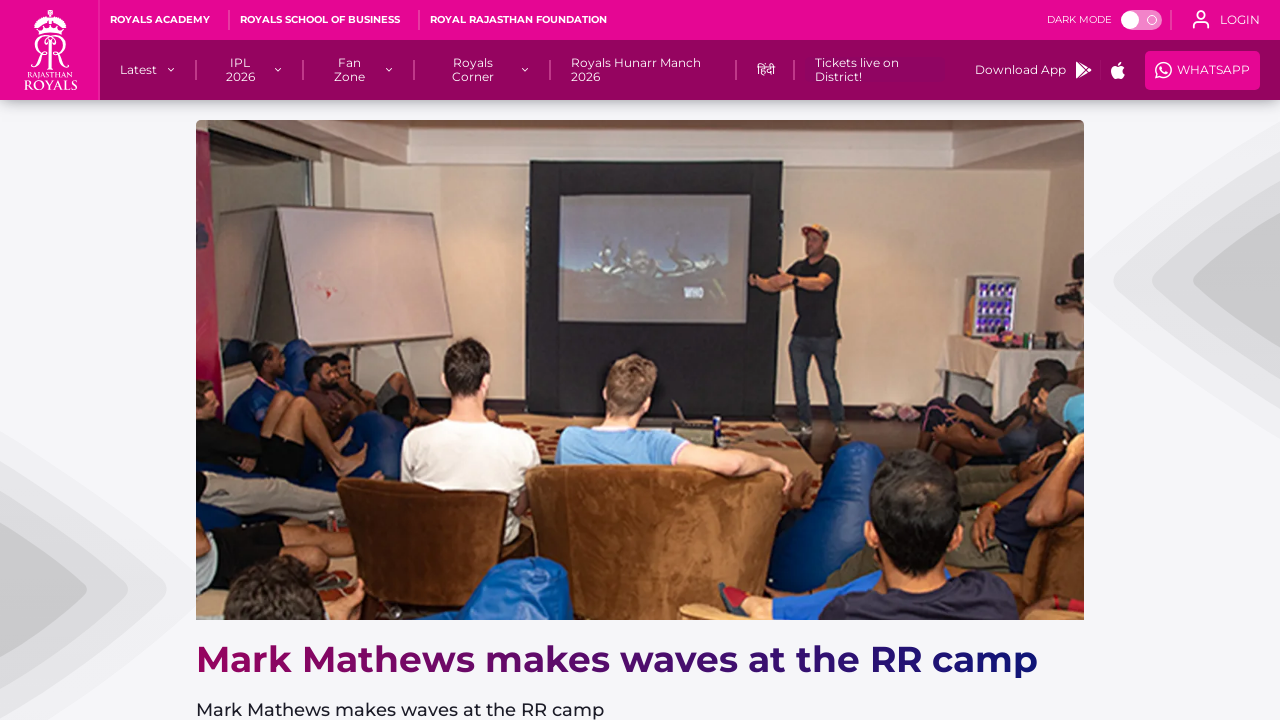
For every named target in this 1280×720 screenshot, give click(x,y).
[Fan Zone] (349, 70)
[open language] (1226, 20)
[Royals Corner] (473, 70)
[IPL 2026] (240, 70)
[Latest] (138, 70)
